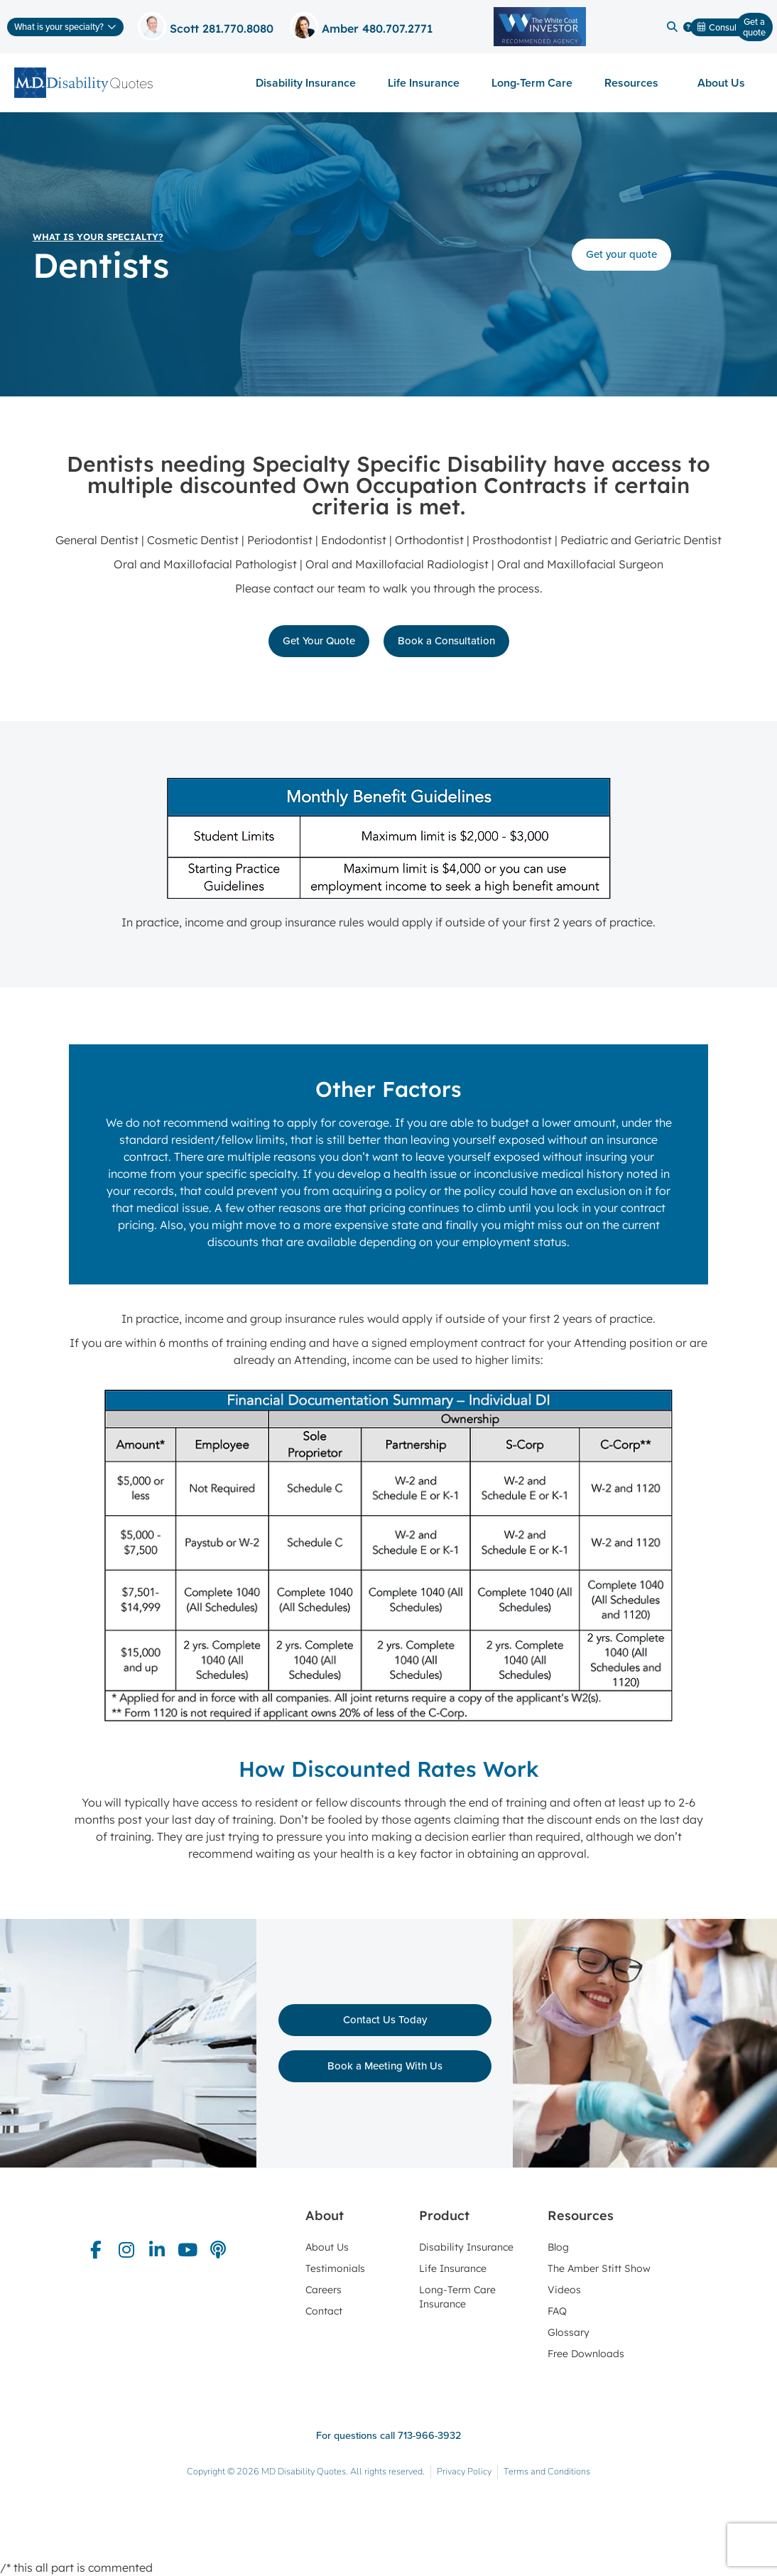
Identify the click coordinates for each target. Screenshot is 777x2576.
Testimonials (335, 2268)
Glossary (568, 2332)
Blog (558, 2247)
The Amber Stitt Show (599, 2268)
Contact (323, 2311)
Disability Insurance (306, 83)
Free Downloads (586, 2353)
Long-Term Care (531, 83)
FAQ (557, 2311)
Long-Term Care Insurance (457, 2296)
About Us (724, 83)
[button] (672, 27)
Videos (564, 2289)
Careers (323, 2289)
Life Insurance (424, 83)
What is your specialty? (98, 236)
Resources (634, 83)
